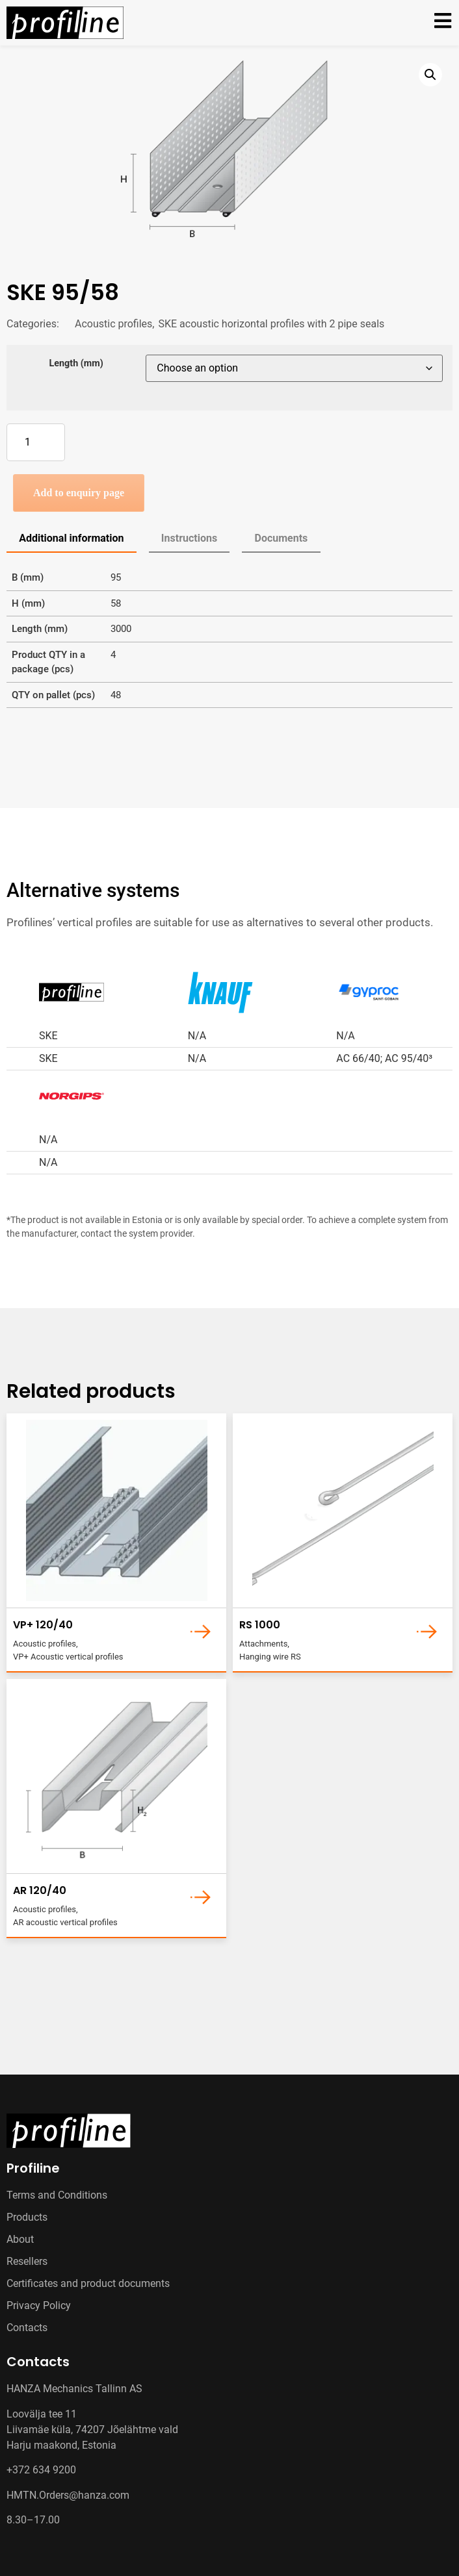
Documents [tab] (281, 538)
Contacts (27, 2327)
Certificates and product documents (88, 2283)
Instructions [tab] (189, 538)
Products (27, 2217)
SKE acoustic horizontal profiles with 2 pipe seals (272, 324)
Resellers (27, 2261)
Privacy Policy (39, 2305)
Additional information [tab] (71, 538)
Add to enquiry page (78, 492)
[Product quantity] (36, 442)
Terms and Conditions (57, 2195)
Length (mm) (76, 363)
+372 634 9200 (41, 2470)
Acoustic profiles (113, 324)
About (20, 2239)
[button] (430, 74)
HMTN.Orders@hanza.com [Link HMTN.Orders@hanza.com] (68, 2495)
